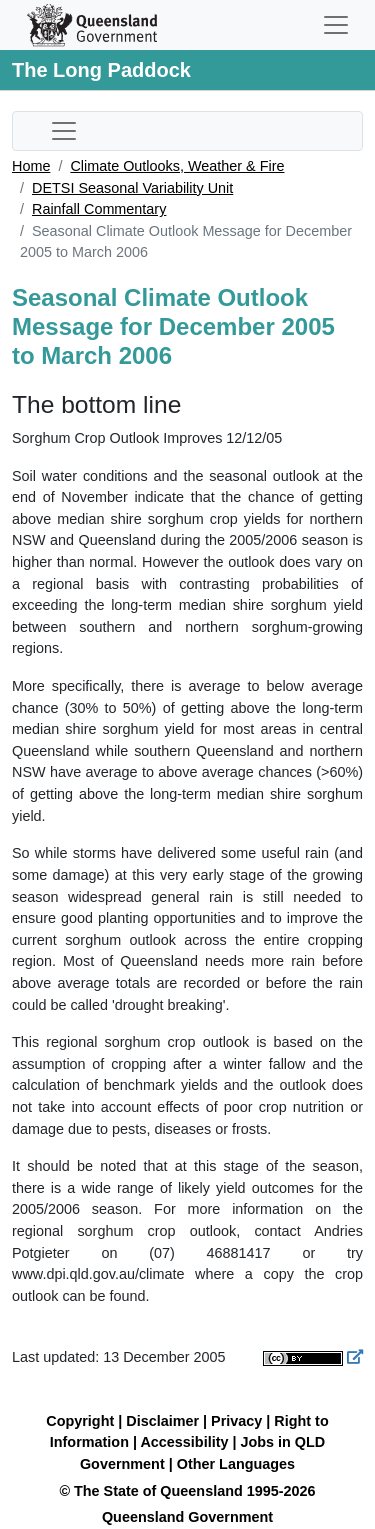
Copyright (80, 1421)
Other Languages (236, 1464)
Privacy (236, 1421)
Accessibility (184, 1442)
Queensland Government (187, 1517)
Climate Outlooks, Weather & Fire (177, 166)
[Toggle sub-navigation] (64, 131)
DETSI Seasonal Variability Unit (132, 188)
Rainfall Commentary (99, 209)
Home (31, 166)
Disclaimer (162, 1421)
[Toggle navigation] (336, 25)
